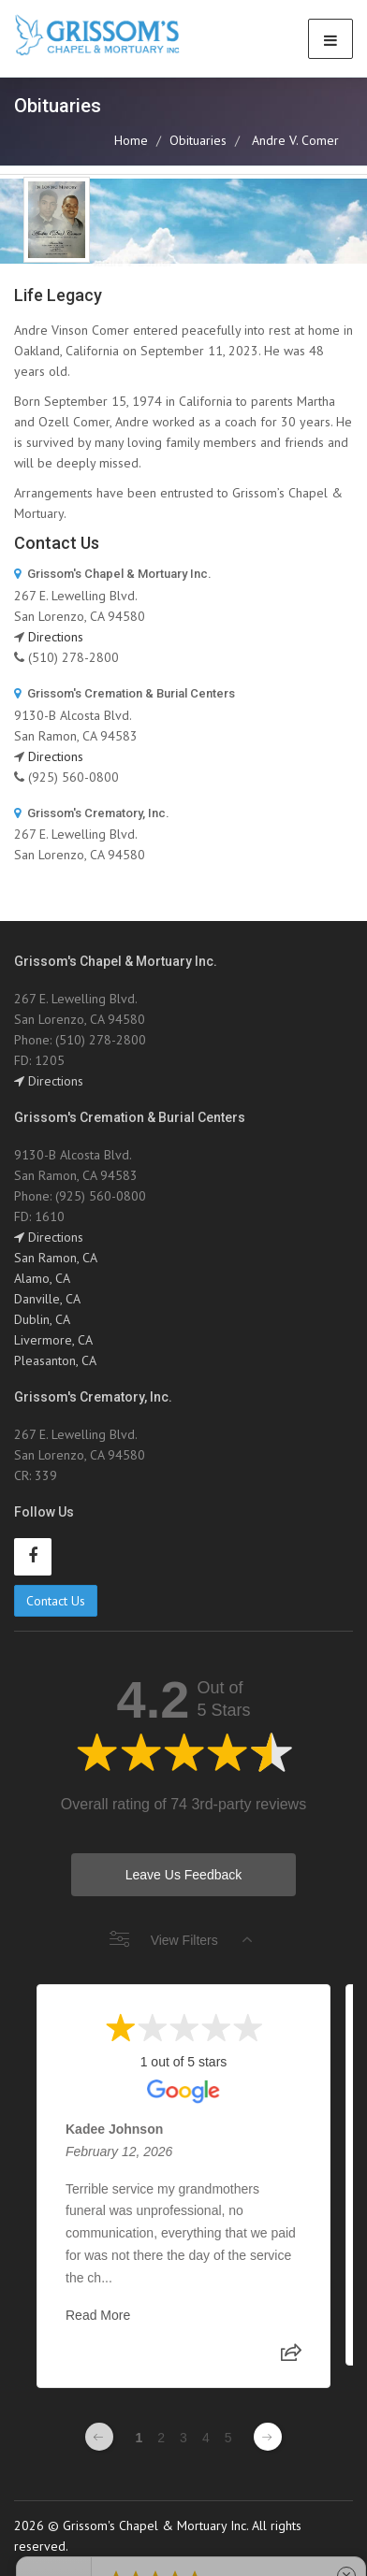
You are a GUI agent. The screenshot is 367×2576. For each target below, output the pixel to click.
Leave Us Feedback (183, 1874)
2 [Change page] (161, 2437)
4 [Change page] (206, 2437)
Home (131, 140)
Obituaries (198, 140)
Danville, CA (47, 1298)
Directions (55, 636)
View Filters (181, 1940)
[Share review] (291, 2358)
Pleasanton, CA (55, 1360)
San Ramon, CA (55, 1257)
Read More (98, 2315)
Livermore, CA (53, 1339)
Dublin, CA (42, 1319)
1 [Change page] (139, 2437)
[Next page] (268, 2437)
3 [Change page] (183, 2437)
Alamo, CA (42, 1278)
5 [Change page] (228, 2437)
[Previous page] (99, 2437)
